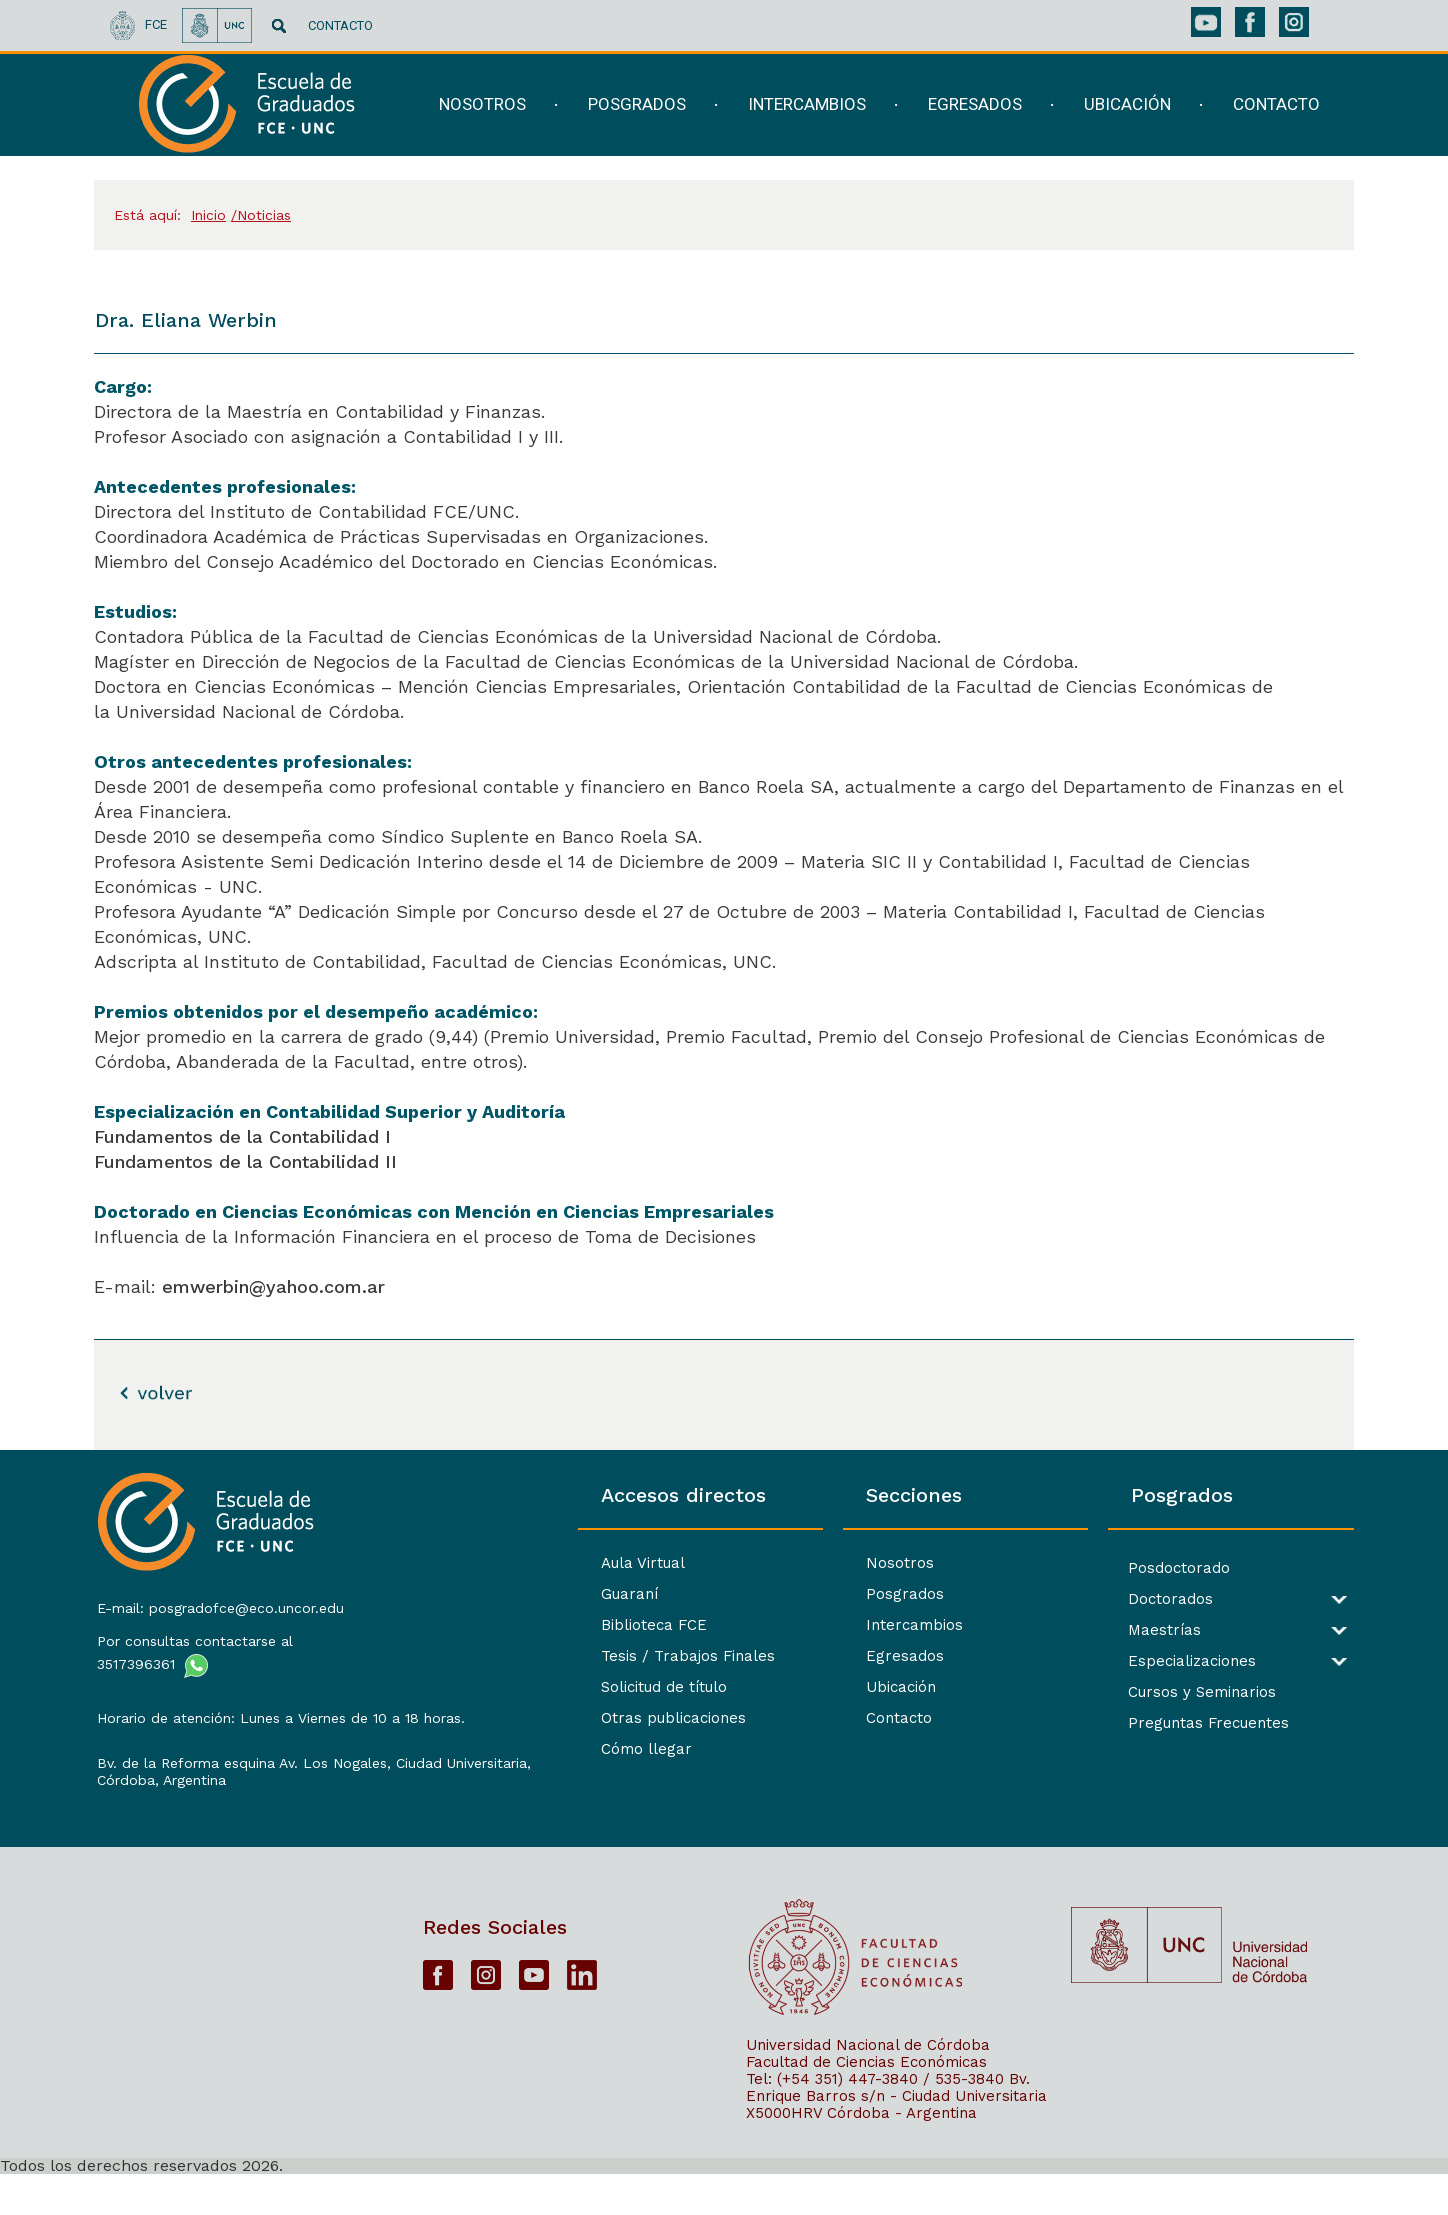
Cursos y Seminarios (1148, 1692)
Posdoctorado (1125, 1568)
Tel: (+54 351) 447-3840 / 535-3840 (875, 2119)
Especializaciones (1138, 1661)
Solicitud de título (500, 1687)
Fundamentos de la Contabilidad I (242, 1136)
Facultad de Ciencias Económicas (866, 2102)
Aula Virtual (479, 1563)
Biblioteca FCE (490, 1625)
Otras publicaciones (509, 1718)
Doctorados (1116, 1599)
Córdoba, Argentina (159, 1808)
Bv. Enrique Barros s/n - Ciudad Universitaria (896, 2127)
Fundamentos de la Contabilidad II (245, 1161)
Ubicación (792, 1687)
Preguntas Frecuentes (1154, 1723)
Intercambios (805, 1625)
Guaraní (465, 1594)
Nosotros (791, 1563)
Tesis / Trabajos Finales (524, 1656)
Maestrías (1110, 1630)
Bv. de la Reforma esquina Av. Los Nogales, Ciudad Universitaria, (242, 1782)
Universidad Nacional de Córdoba (868, 2085)
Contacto (790, 1718)
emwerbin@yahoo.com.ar (273, 1286)
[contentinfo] (724, 1832)
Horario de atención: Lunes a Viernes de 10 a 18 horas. (240, 1720)
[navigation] (867, 117)
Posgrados (796, 1594)
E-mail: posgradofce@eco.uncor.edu (218, 1602)
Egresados (796, 1656)
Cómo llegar (482, 1749)
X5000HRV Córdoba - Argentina (861, 2153)
